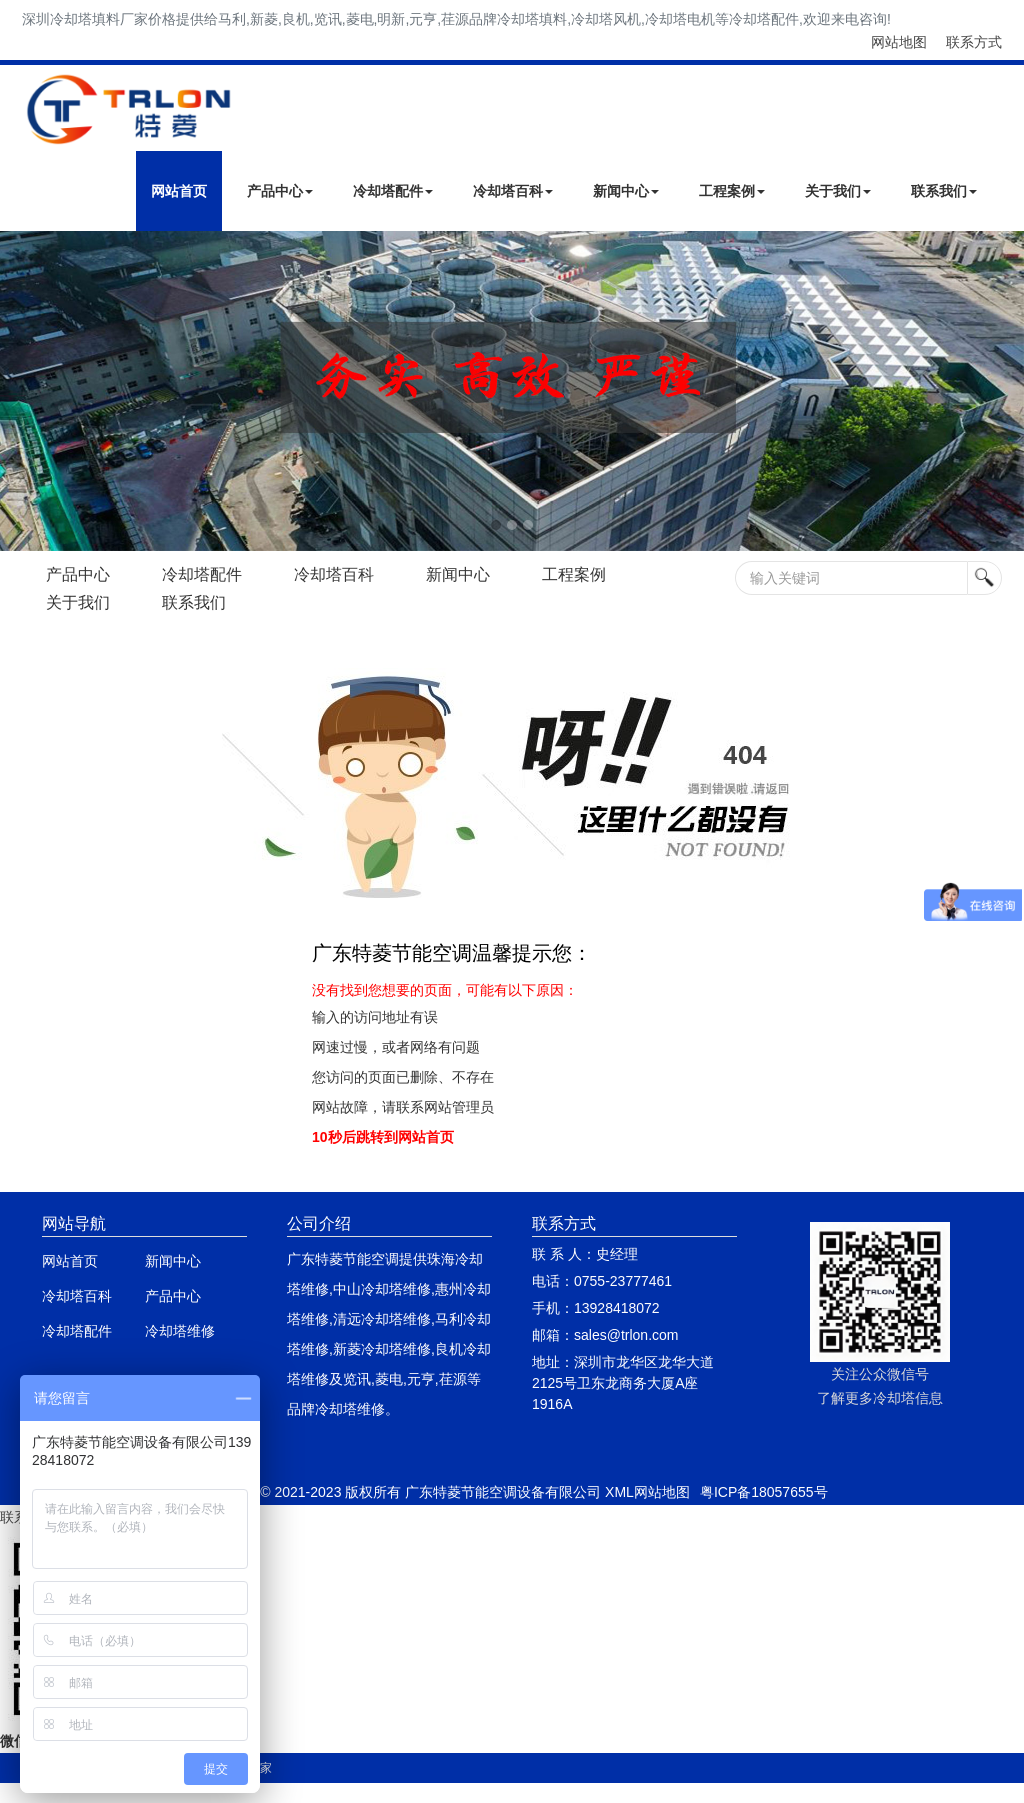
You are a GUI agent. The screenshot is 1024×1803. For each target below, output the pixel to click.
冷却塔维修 (180, 1331)
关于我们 (838, 191)
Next (20, 391)
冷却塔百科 (513, 191)
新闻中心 (626, 191)
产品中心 (280, 191)
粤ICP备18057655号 (764, 1492)
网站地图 (899, 42)
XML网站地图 (647, 1492)
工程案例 (732, 191)
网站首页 (179, 191)
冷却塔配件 (393, 191)
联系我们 (944, 191)
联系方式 (974, 42)
